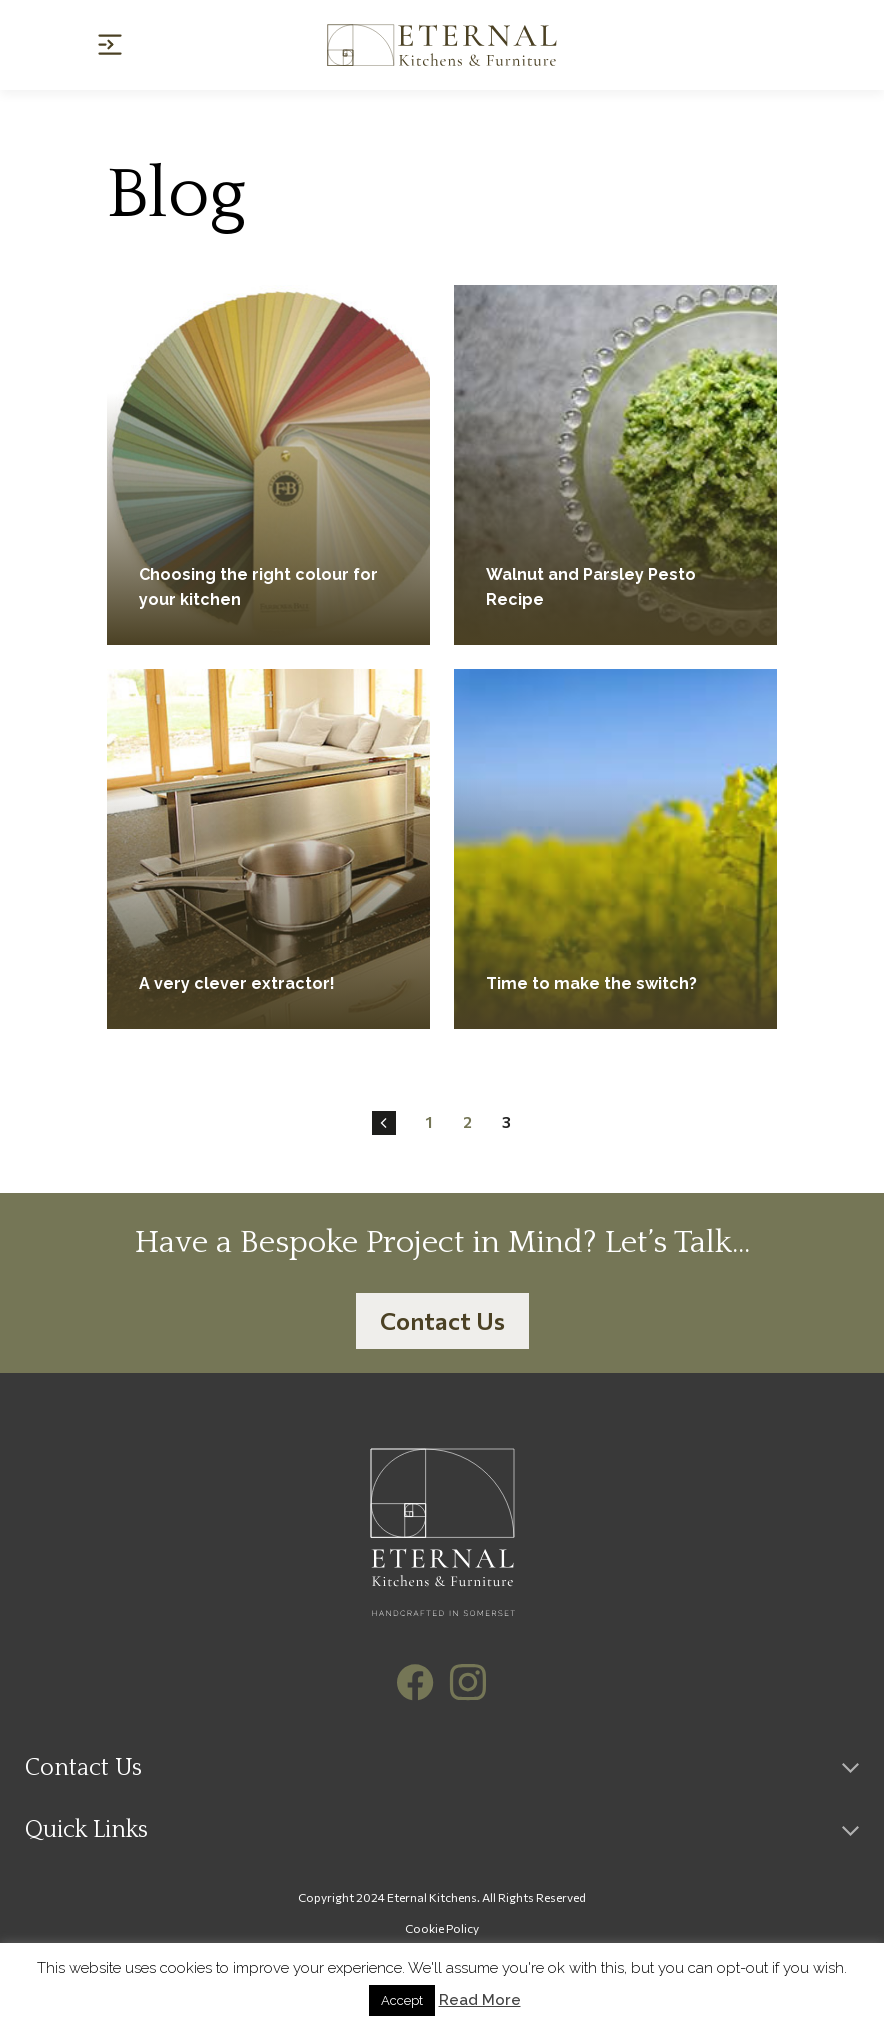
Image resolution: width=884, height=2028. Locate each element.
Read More (480, 2000)
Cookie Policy (442, 1928)
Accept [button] (402, 2000)
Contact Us (442, 1320)
